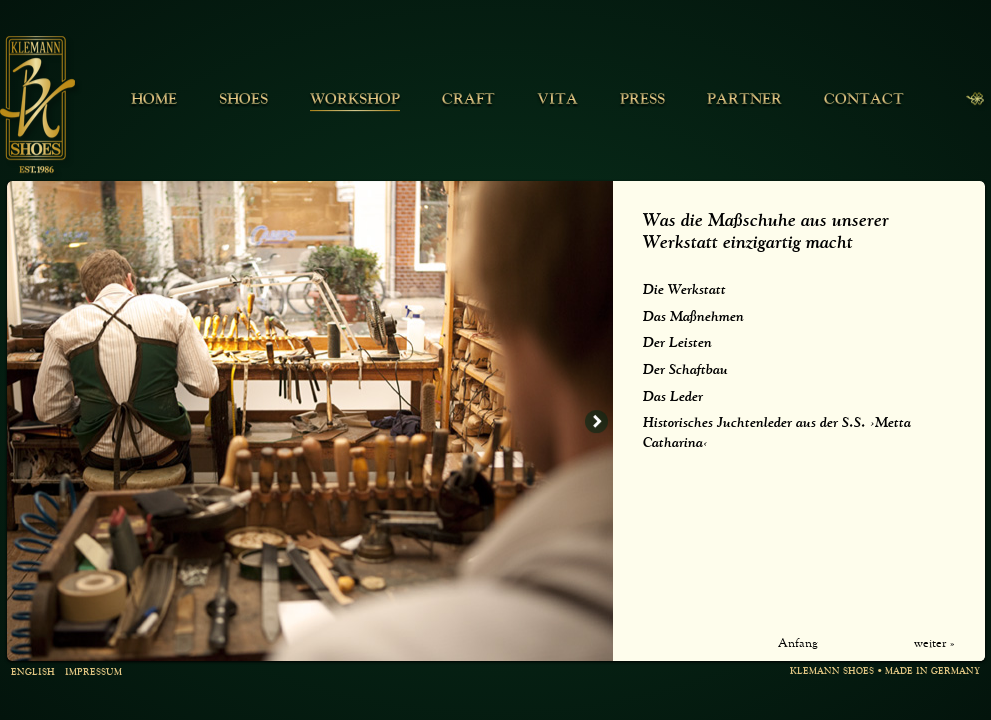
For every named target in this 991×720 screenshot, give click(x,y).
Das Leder (673, 397)
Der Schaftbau (685, 370)
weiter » (934, 644)
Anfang (798, 644)
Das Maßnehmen (693, 317)
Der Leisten (677, 343)
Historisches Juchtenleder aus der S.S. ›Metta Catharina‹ (777, 433)
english (33, 673)
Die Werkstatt (684, 290)
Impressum (93, 673)
